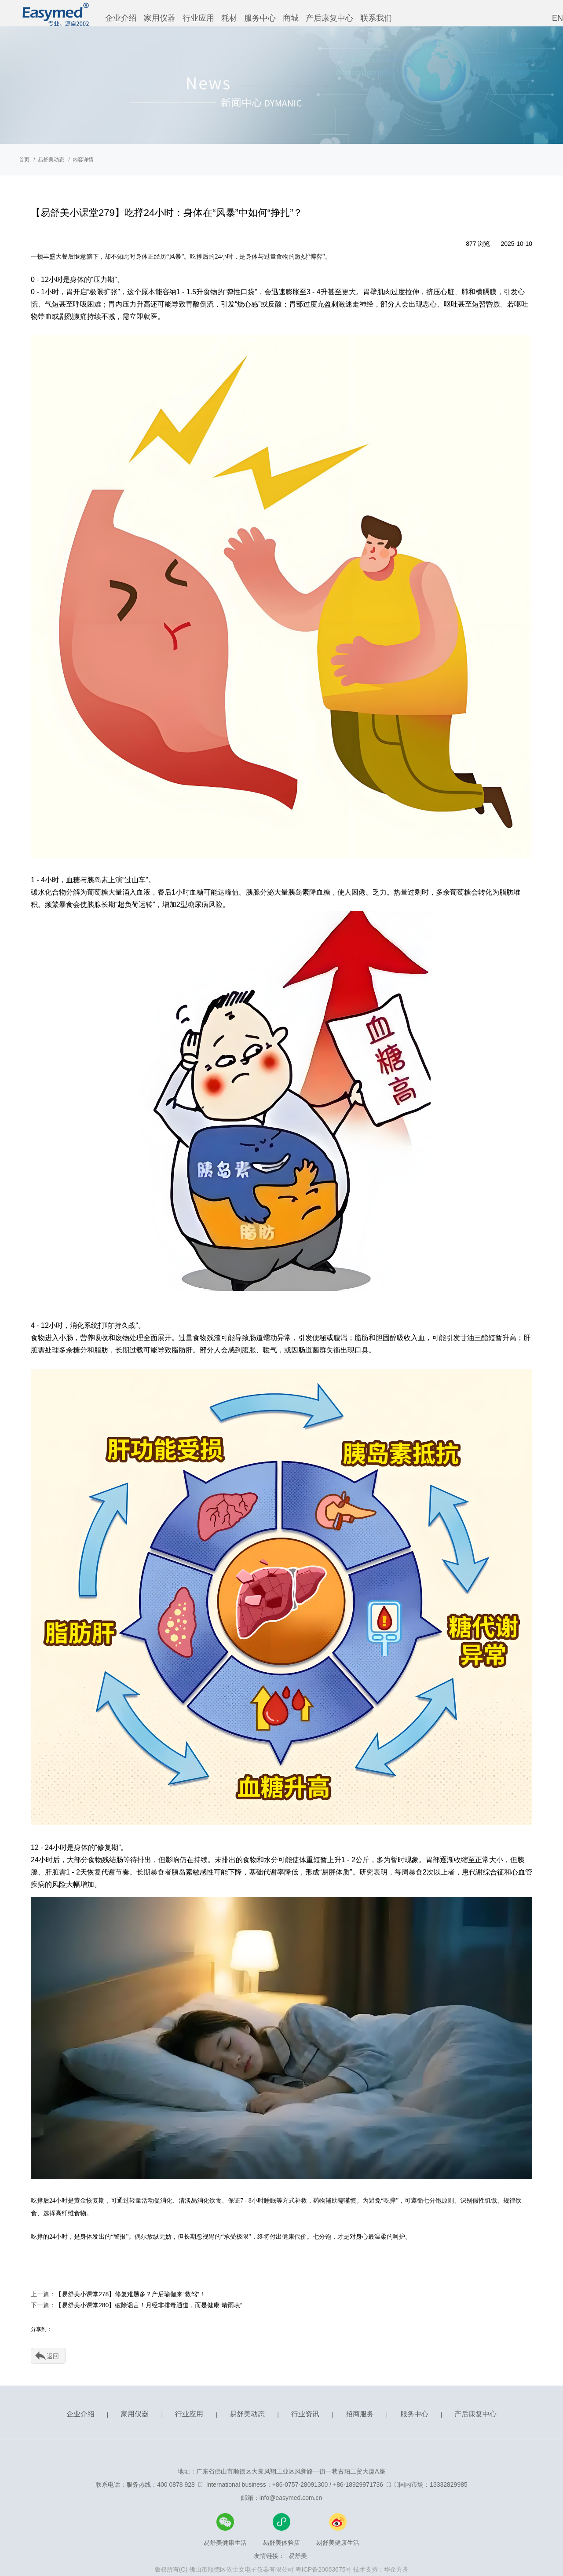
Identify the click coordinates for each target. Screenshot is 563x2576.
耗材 (229, 18)
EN (557, 18)
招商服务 (360, 2414)
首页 (24, 160)
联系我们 (376, 18)
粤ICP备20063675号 (324, 2569)
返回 (53, 2356)
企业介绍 (121, 18)
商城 (291, 18)
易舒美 (298, 2555)
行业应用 (198, 18)
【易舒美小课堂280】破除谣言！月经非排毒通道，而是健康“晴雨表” (148, 2305)
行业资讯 (305, 2414)
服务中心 (260, 18)
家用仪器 (159, 18)
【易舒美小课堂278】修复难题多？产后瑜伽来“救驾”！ (130, 2294)
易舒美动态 (51, 160)
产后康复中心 (329, 18)
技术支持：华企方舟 (381, 2569)
